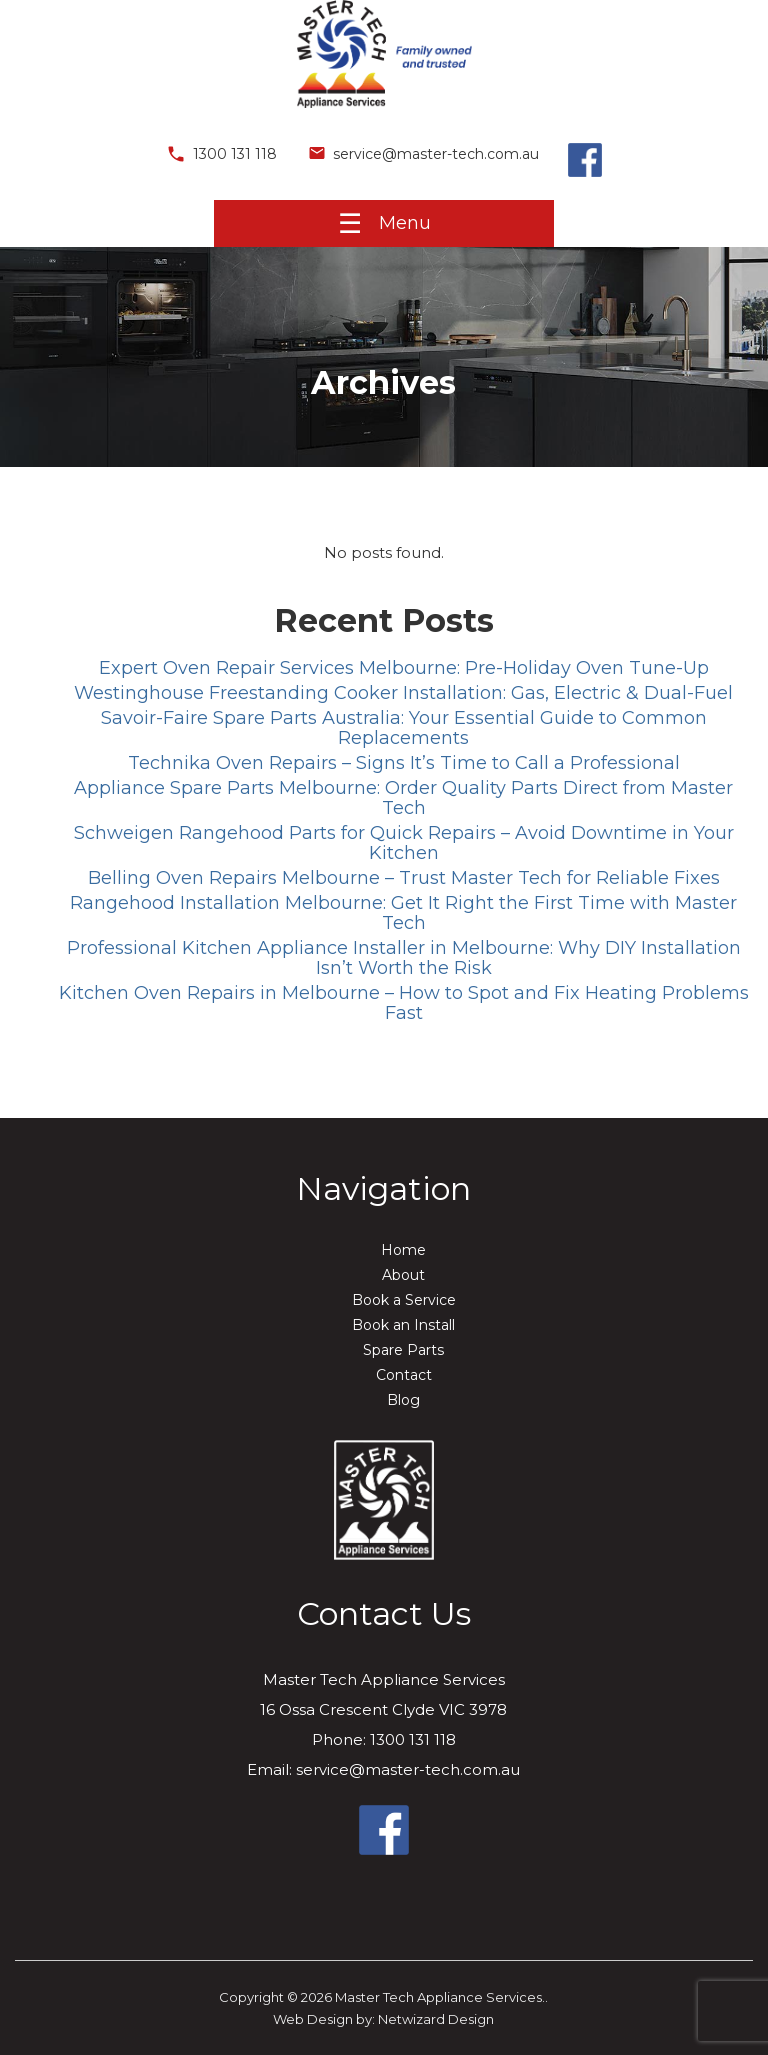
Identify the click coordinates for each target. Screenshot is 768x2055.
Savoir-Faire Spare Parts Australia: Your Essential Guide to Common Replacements (404, 728)
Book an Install (403, 1325)
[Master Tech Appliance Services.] (384, 114)
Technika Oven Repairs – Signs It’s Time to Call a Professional (404, 763)
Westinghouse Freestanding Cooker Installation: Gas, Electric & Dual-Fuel (403, 693)
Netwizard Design (436, 2019)
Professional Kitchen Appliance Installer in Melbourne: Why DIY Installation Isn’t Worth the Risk (404, 958)
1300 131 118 (221, 154)
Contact (404, 1375)
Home (403, 1250)
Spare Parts (403, 1350)
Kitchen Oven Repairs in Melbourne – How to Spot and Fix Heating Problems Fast (404, 1003)
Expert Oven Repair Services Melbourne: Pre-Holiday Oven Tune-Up (404, 668)
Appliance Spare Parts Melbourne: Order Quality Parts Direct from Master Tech (403, 798)
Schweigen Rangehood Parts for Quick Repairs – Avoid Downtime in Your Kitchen (404, 843)
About (403, 1275)
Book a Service (404, 1300)
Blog (403, 1400)
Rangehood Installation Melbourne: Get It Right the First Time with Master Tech (403, 913)
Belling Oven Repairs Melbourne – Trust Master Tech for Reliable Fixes (404, 878)
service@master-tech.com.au (422, 154)
